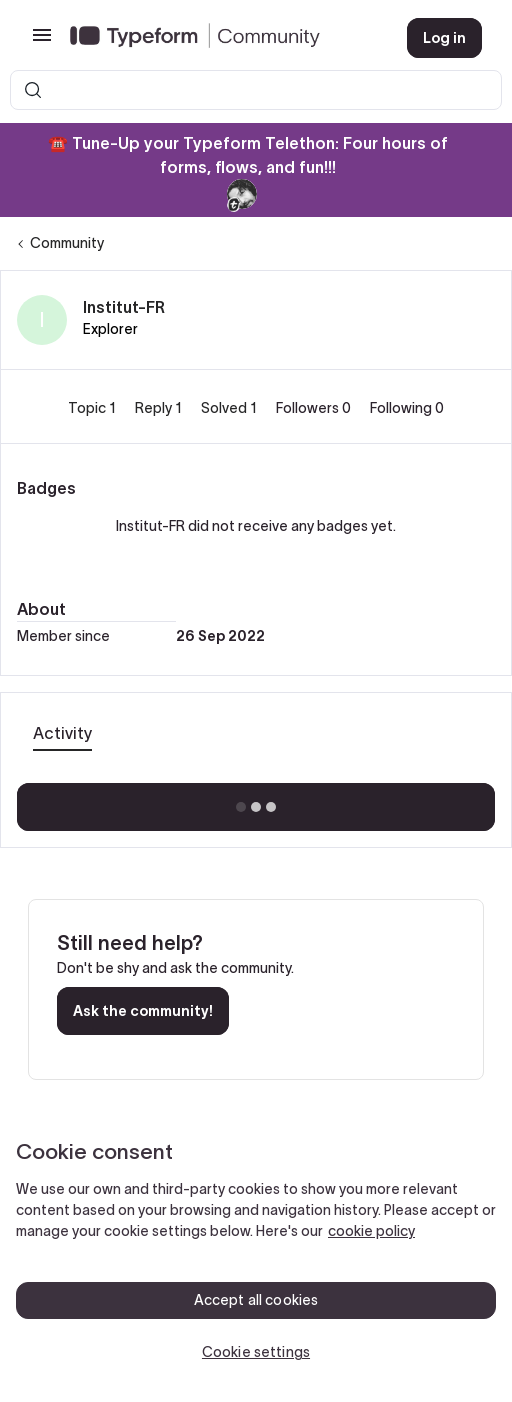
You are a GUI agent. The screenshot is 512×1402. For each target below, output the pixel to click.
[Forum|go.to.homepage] (222, 38)
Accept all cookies (256, 1300)
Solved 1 (230, 408)
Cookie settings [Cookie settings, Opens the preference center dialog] (256, 1352)
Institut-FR (124, 307)
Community (67, 243)
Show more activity (256, 801)
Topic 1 (93, 408)
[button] (42, 42)
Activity (62, 733)
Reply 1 (160, 408)
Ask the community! (143, 1011)
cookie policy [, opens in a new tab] (371, 1231)
